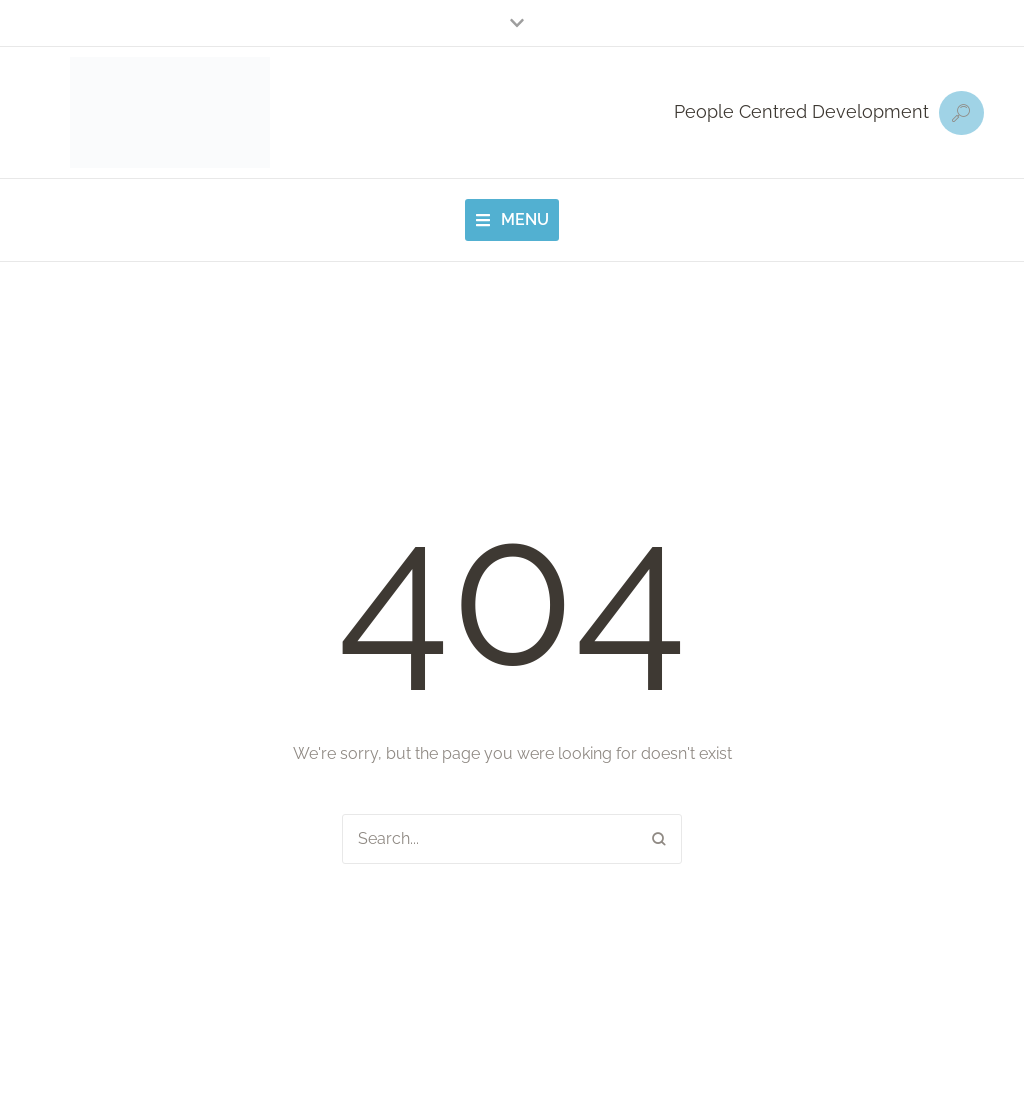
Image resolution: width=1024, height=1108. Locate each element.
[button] (512, 23)
